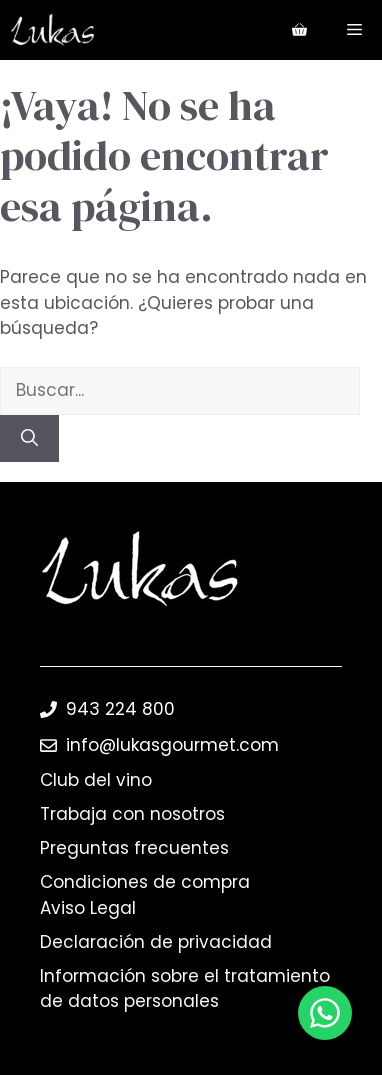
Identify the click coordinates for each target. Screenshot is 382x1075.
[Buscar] (29, 439)
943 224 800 (120, 709)
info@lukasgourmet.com (172, 745)
